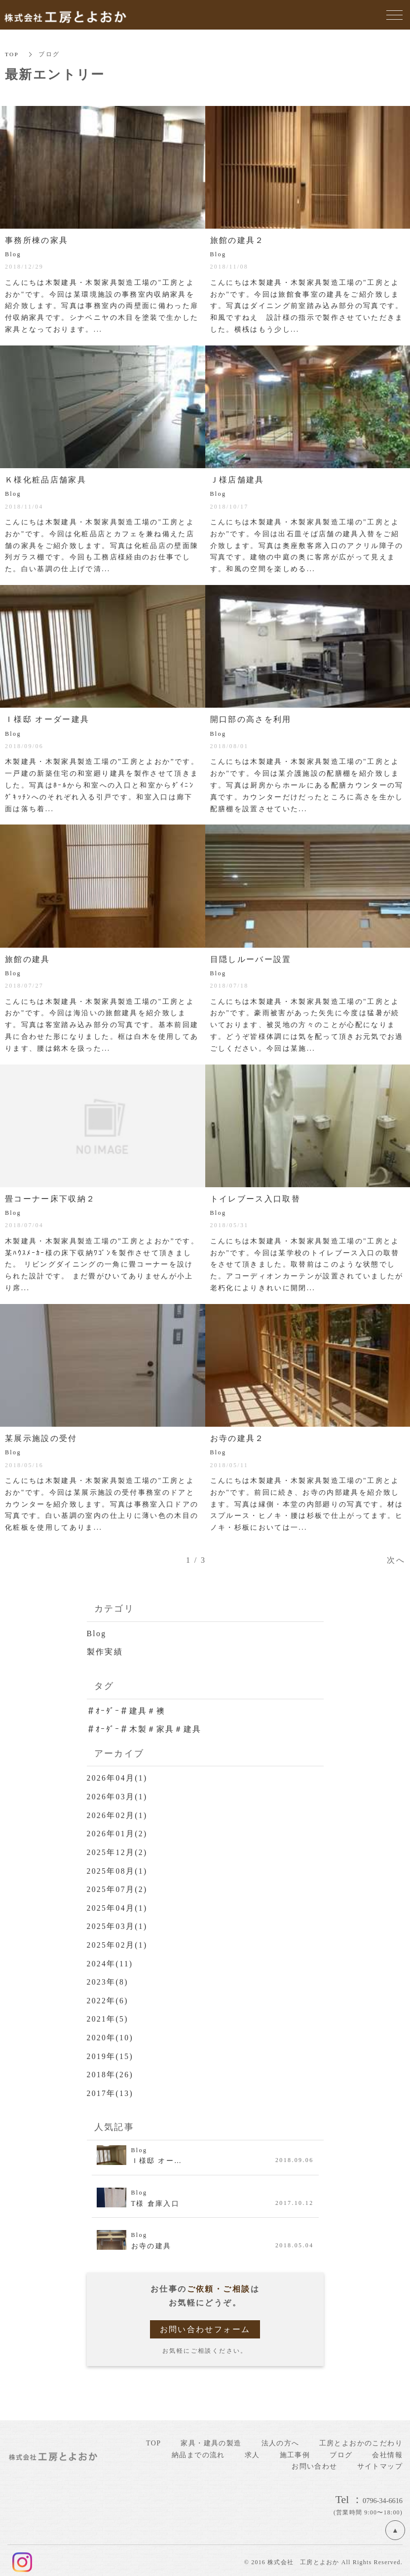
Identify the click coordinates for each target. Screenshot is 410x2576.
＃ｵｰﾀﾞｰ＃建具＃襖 (126, 1710)
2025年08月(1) (118, 1869)
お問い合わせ (314, 2462)
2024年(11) (110, 1961)
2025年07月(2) (118, 1887)
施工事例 (295, 2450)
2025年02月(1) (118, 1942)
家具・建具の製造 (211, 2438)
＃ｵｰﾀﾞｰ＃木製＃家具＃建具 (144, 1728)
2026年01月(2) (118, 1832)
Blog (97, 1633)
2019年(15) (110, 2052)
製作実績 (105, 1652)
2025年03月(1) (118, 1924)
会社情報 (387, 2450)
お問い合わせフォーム (205, 2325)
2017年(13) (110, 2089)
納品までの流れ (198, 2450)
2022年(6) (108, 1997)
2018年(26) (110, 2070)
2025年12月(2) (118, 1851)
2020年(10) (110, 2033)
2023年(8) (108, 1979)
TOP (12, 54)
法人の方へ (280, 2438)
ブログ (341, 2450)
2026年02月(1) (118, 1814)
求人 (252, 2450)
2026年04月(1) (118, 1777)
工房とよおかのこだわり (361, 2438)
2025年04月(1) (118, 1905)
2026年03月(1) (118, 1795)
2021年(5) (108, 2015)
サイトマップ (380, 2462)
